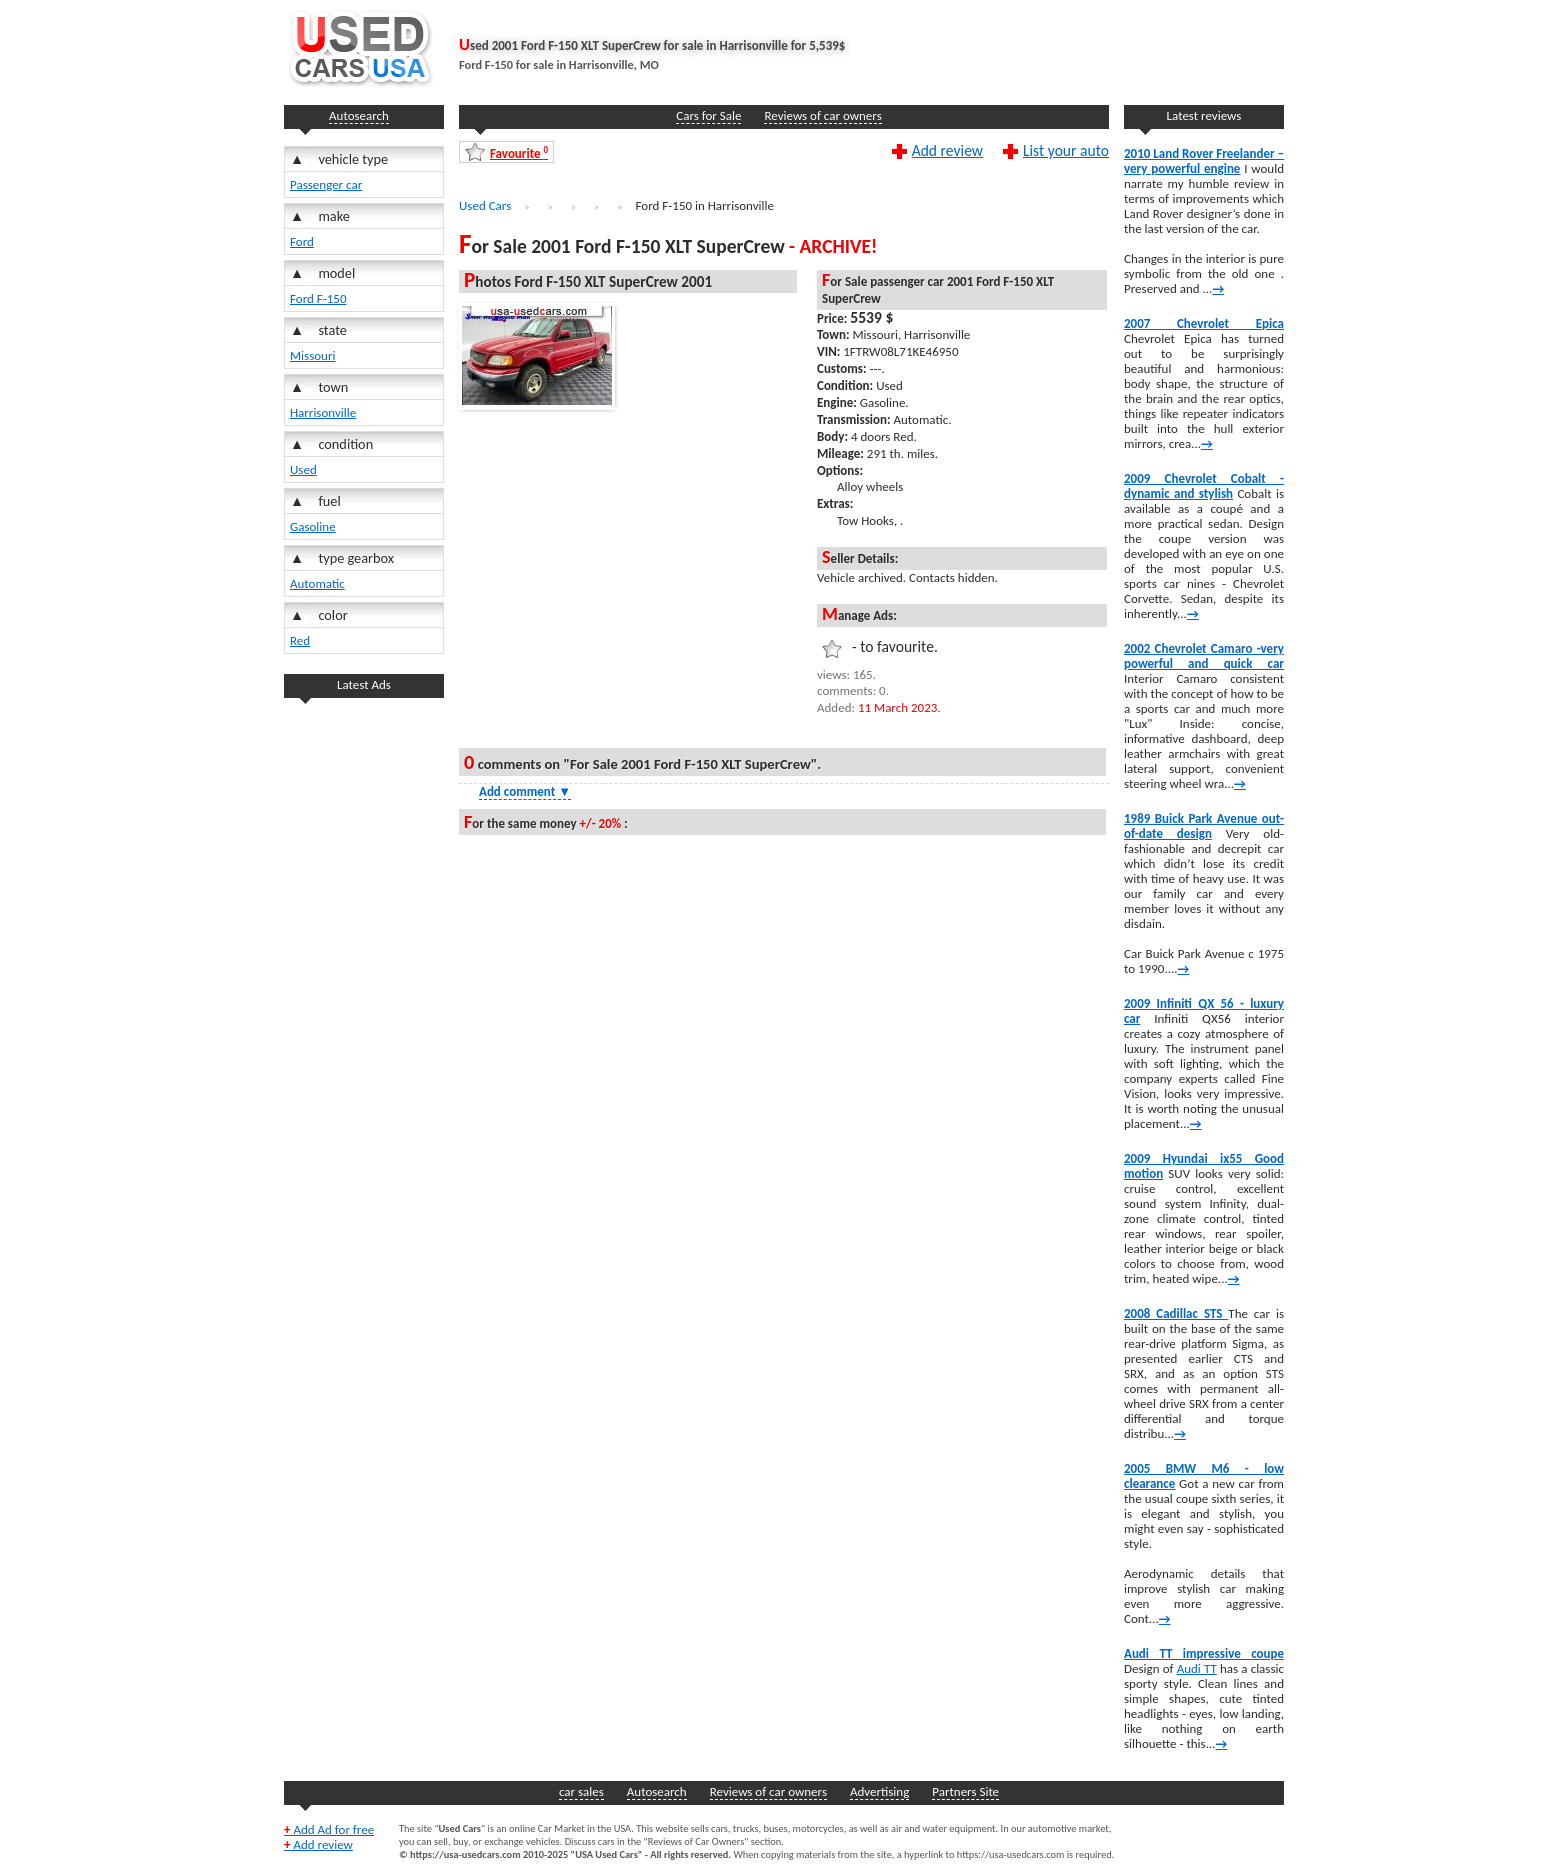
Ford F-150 (318, 298)
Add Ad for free (329, 1829)
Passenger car (326, 184)
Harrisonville (323, 412)
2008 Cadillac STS (1176, 1313)
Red (300, 640)
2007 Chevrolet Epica (1204, 323)
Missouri (312, 355)
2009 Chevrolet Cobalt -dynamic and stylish (1204, 486)
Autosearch (359, 115)
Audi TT (1197, 1668)
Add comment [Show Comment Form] (525, 791)
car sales (581, 1791)
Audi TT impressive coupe (1204, 1653)
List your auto (1066, 150)
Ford (302, 241)
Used (303, 469)
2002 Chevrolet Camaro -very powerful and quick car (1204, 656)
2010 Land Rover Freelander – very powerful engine (1204, 161)
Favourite (519, 152)
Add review (947, 150)
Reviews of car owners (822, 115)
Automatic (317, 583)
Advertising (879, 1791)
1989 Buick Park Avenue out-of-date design (1204, 826)
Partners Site (965, 1791)
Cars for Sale (708, 115)
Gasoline (313, 526)
